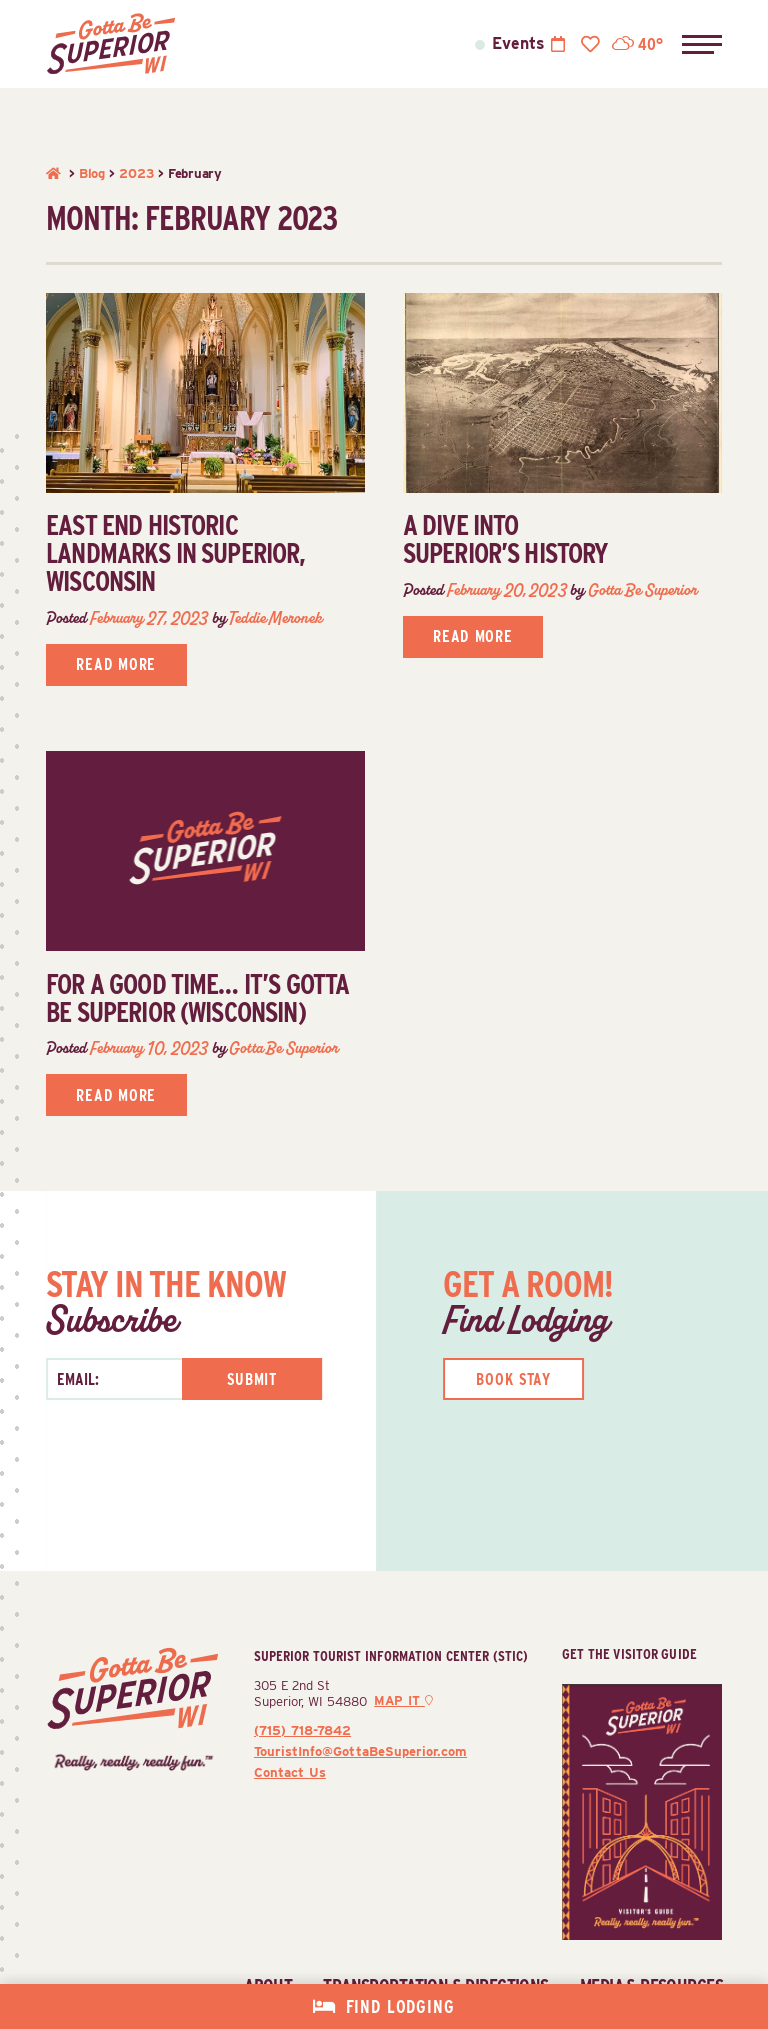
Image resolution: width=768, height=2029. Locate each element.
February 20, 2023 (507, 590)
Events (518, 43)
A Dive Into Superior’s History (506, 539)
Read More (116, 664)
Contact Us (290, 1772)
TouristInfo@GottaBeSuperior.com (360, 1751)
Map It (403, 1700)
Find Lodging (400, 2006)
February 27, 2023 (149, 618)
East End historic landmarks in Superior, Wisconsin (176, 553)
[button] (702, 44)
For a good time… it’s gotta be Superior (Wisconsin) (197, 998)
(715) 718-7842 (302, 1730)
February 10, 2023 (149, 1048)
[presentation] (152, 1476)
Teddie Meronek (275, 618)
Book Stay (513, 1379)
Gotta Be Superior (642, 590)
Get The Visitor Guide (629, 1653)
